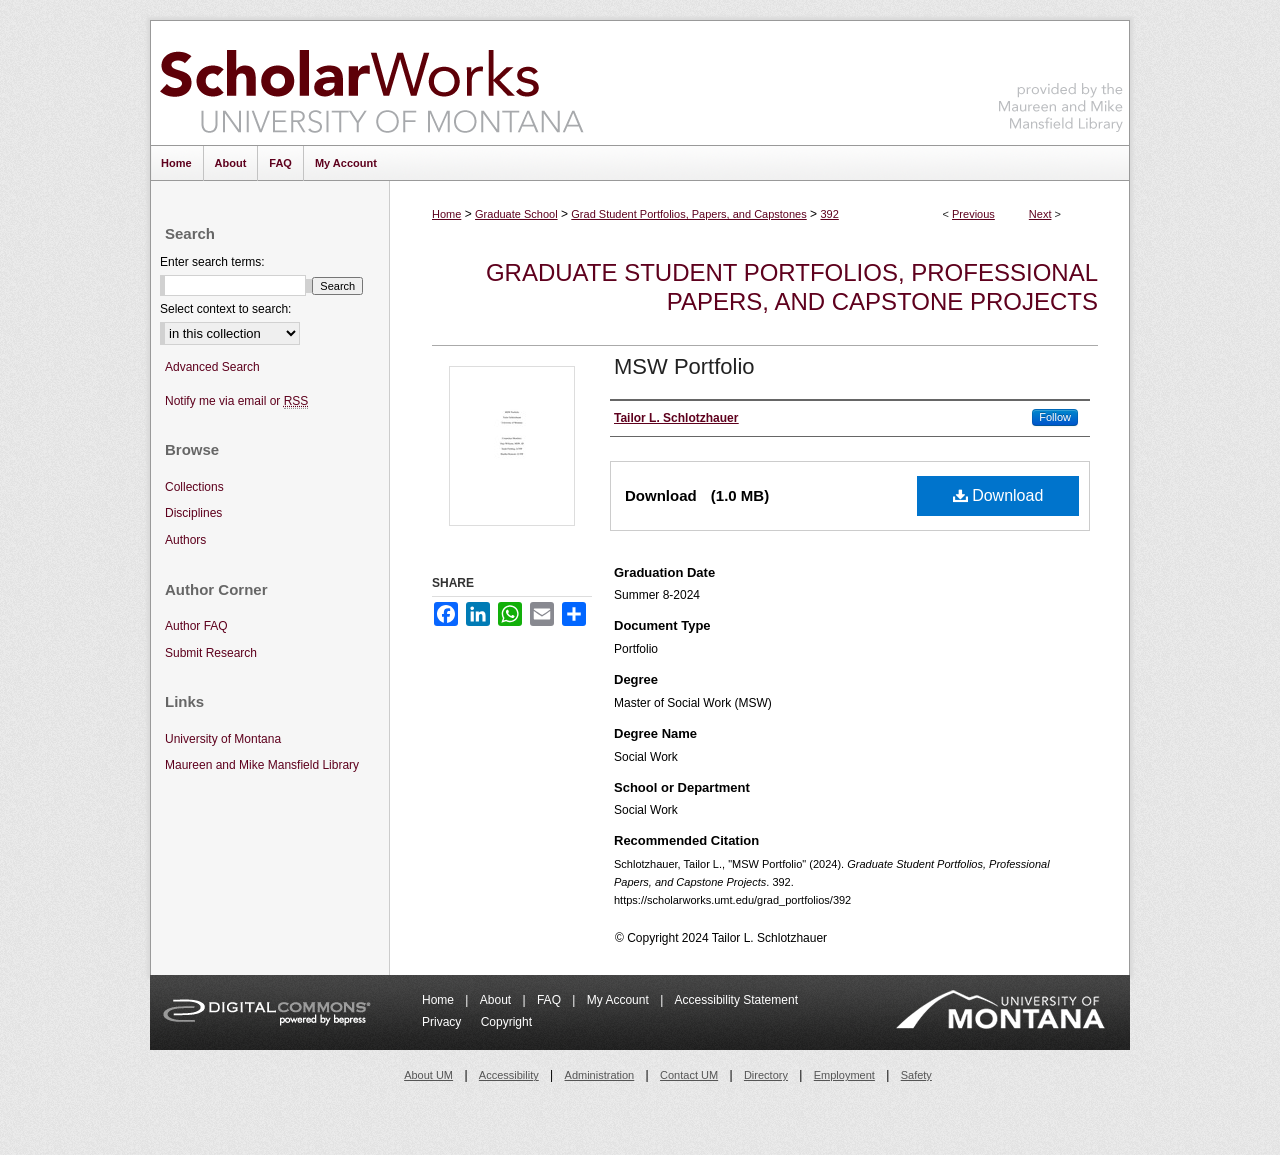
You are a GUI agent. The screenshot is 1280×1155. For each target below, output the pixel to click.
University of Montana (223, 739)
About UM (428, 1075)
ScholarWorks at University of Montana (371, 83)
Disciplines (193, 513)
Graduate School (516, 214)
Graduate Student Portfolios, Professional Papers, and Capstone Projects (792, 287)
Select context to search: (225, 309)
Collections (194, 487)
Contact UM (689, 1075)
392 (829, 214)
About (497, 1000)
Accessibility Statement (736, 1000)
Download (998, 495)
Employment (844, 1075)
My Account (619, 1000)
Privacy (443, 1022)
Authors (185, 540)
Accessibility (509, 1075)
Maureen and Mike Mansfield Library (1061, 79)
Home (446, 214)
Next (1040, 214)
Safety (916, 1075)
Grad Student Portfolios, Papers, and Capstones (688, 214)
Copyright (506, 1022)
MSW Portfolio (684, 366)
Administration (600, 1075)
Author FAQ (196, 626)
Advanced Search (212, 367)
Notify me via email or (236, 401)
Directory (766, 1075)
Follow (1055, 417)
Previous (973, 214)
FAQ (550, 1000)
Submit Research (211, 653)
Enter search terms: (212, 262)
